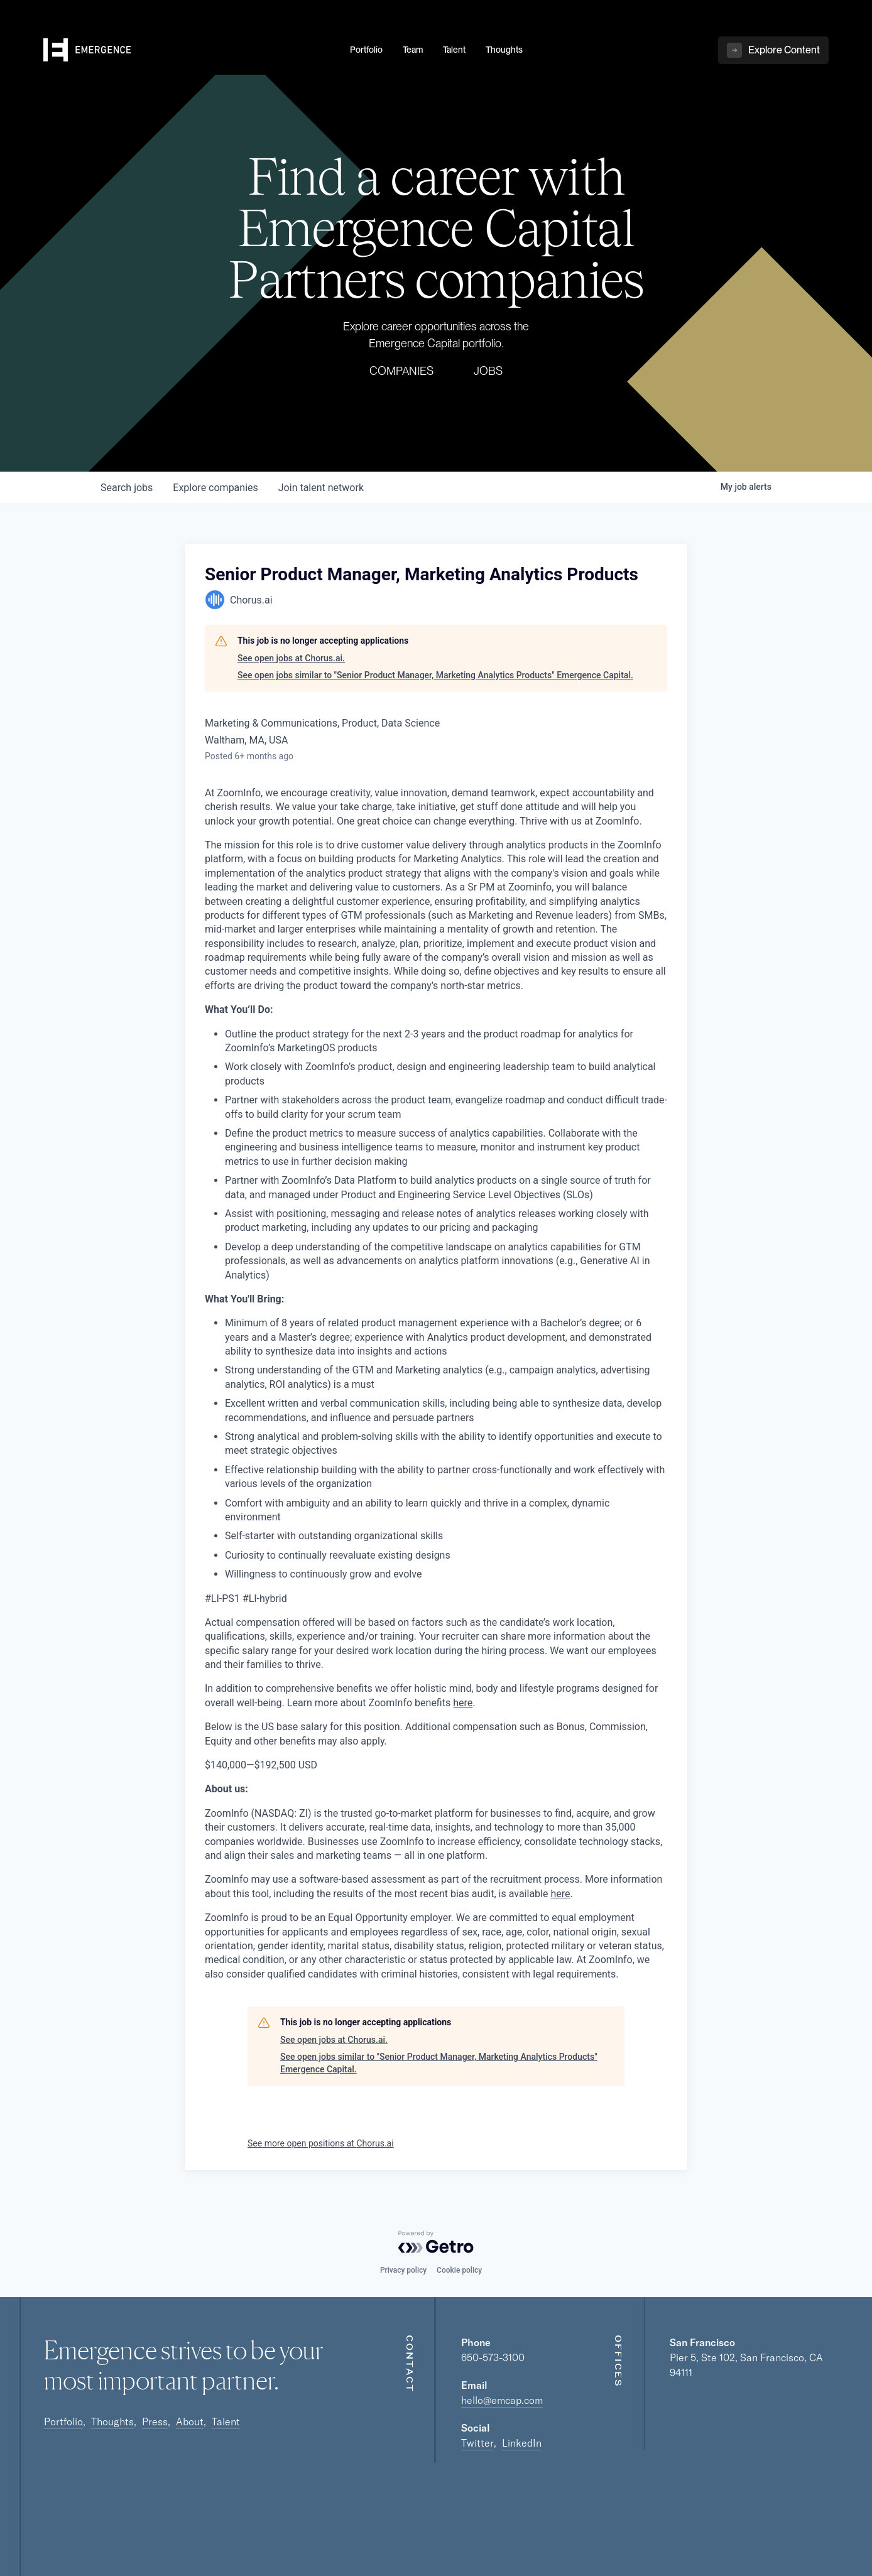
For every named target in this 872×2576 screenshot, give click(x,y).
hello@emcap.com (502, 2400)
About (190, 2421)
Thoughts (112, 2421)
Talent (226, 2421)
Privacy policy (403, 2270)
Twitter (477, 2443)
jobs (127, 488)
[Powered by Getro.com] (436, 2242)
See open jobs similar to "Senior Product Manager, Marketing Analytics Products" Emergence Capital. (435, 675)
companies (215, 488)
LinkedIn (522, 2443)
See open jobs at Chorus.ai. (291, 658)
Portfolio (63, 2421)
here (462, 1703)
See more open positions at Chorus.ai (321, 2143)
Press (155, 2421)
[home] (188, 51)
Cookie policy (459, 2270)
